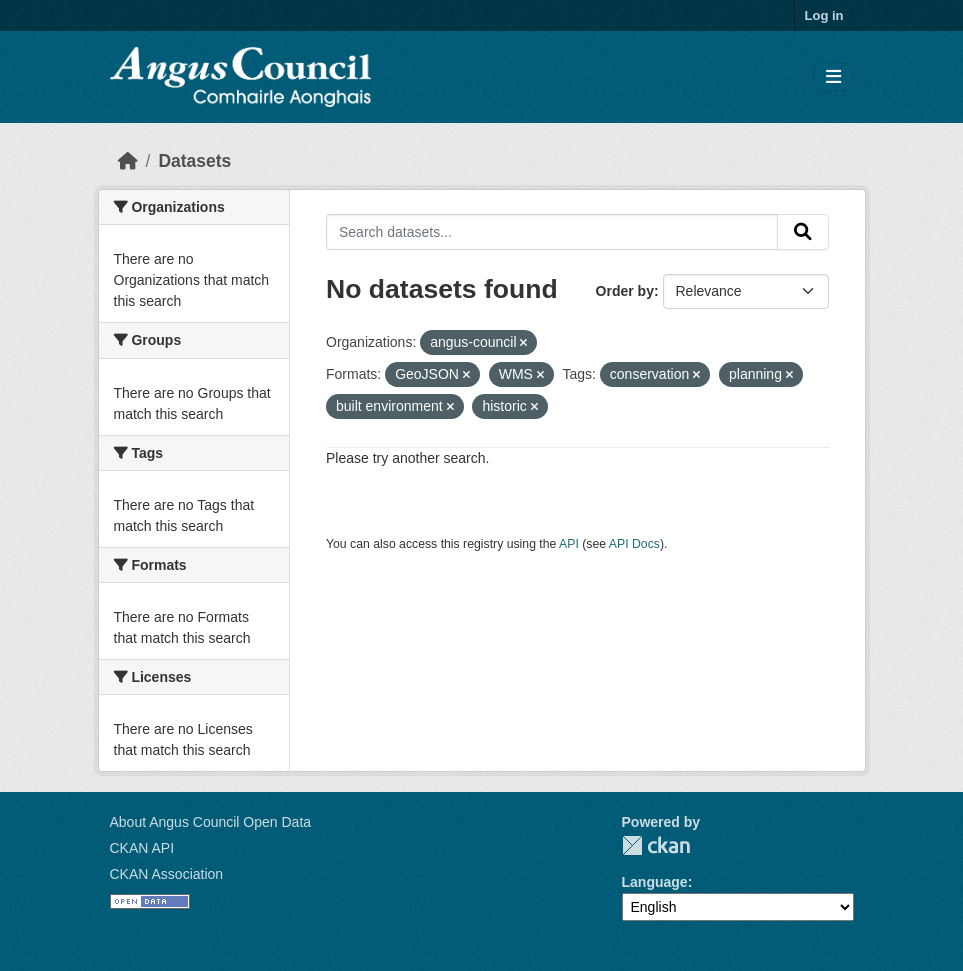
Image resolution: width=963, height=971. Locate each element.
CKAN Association (167, 874)
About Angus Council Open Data (211, 822)
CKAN (656, 845)
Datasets (194, 161)
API (569, 544)
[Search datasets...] (552, 232)
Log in (824, 15)
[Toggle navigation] (833, 77)
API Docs (634, 544)
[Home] (128, 161)
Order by (625, 291)
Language (655, 882)
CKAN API (142, 848)
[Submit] (803, 232)
